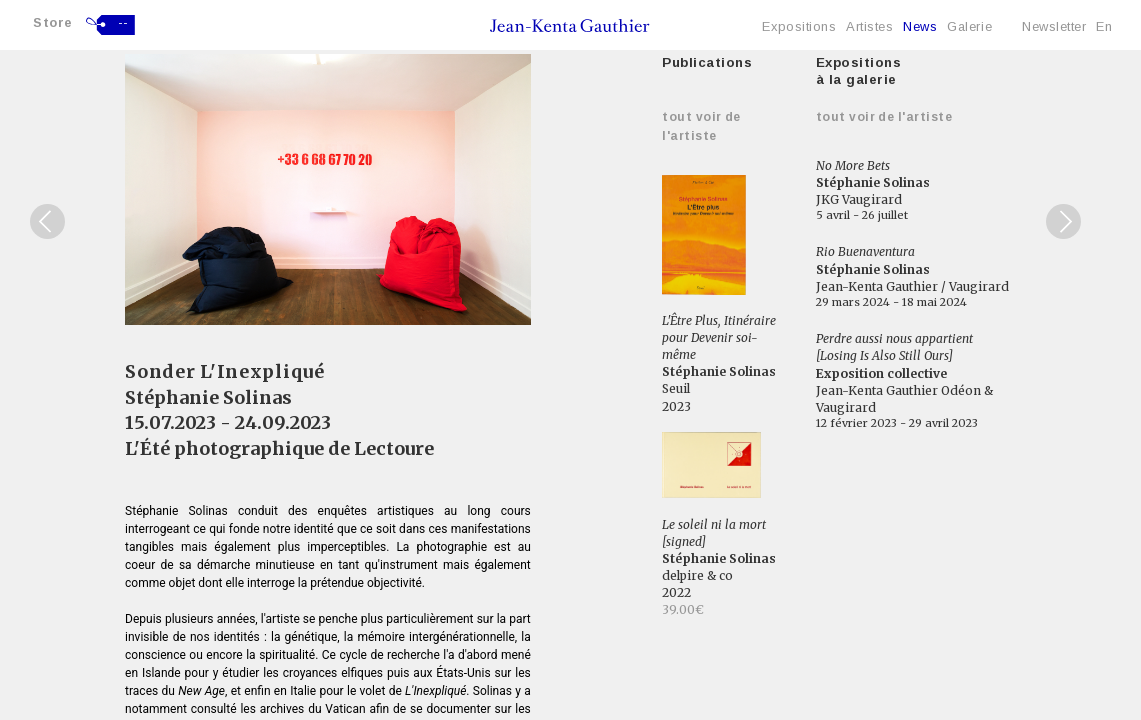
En (1104, 26)
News (920, 26)
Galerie (969, 26)
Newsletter (1054, 26)
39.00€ (683, 609)
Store (53, 22)
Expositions (799, 26)
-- (123, 23)
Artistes (869, 26)
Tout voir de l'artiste (884, 117)
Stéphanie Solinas (208, 397)
